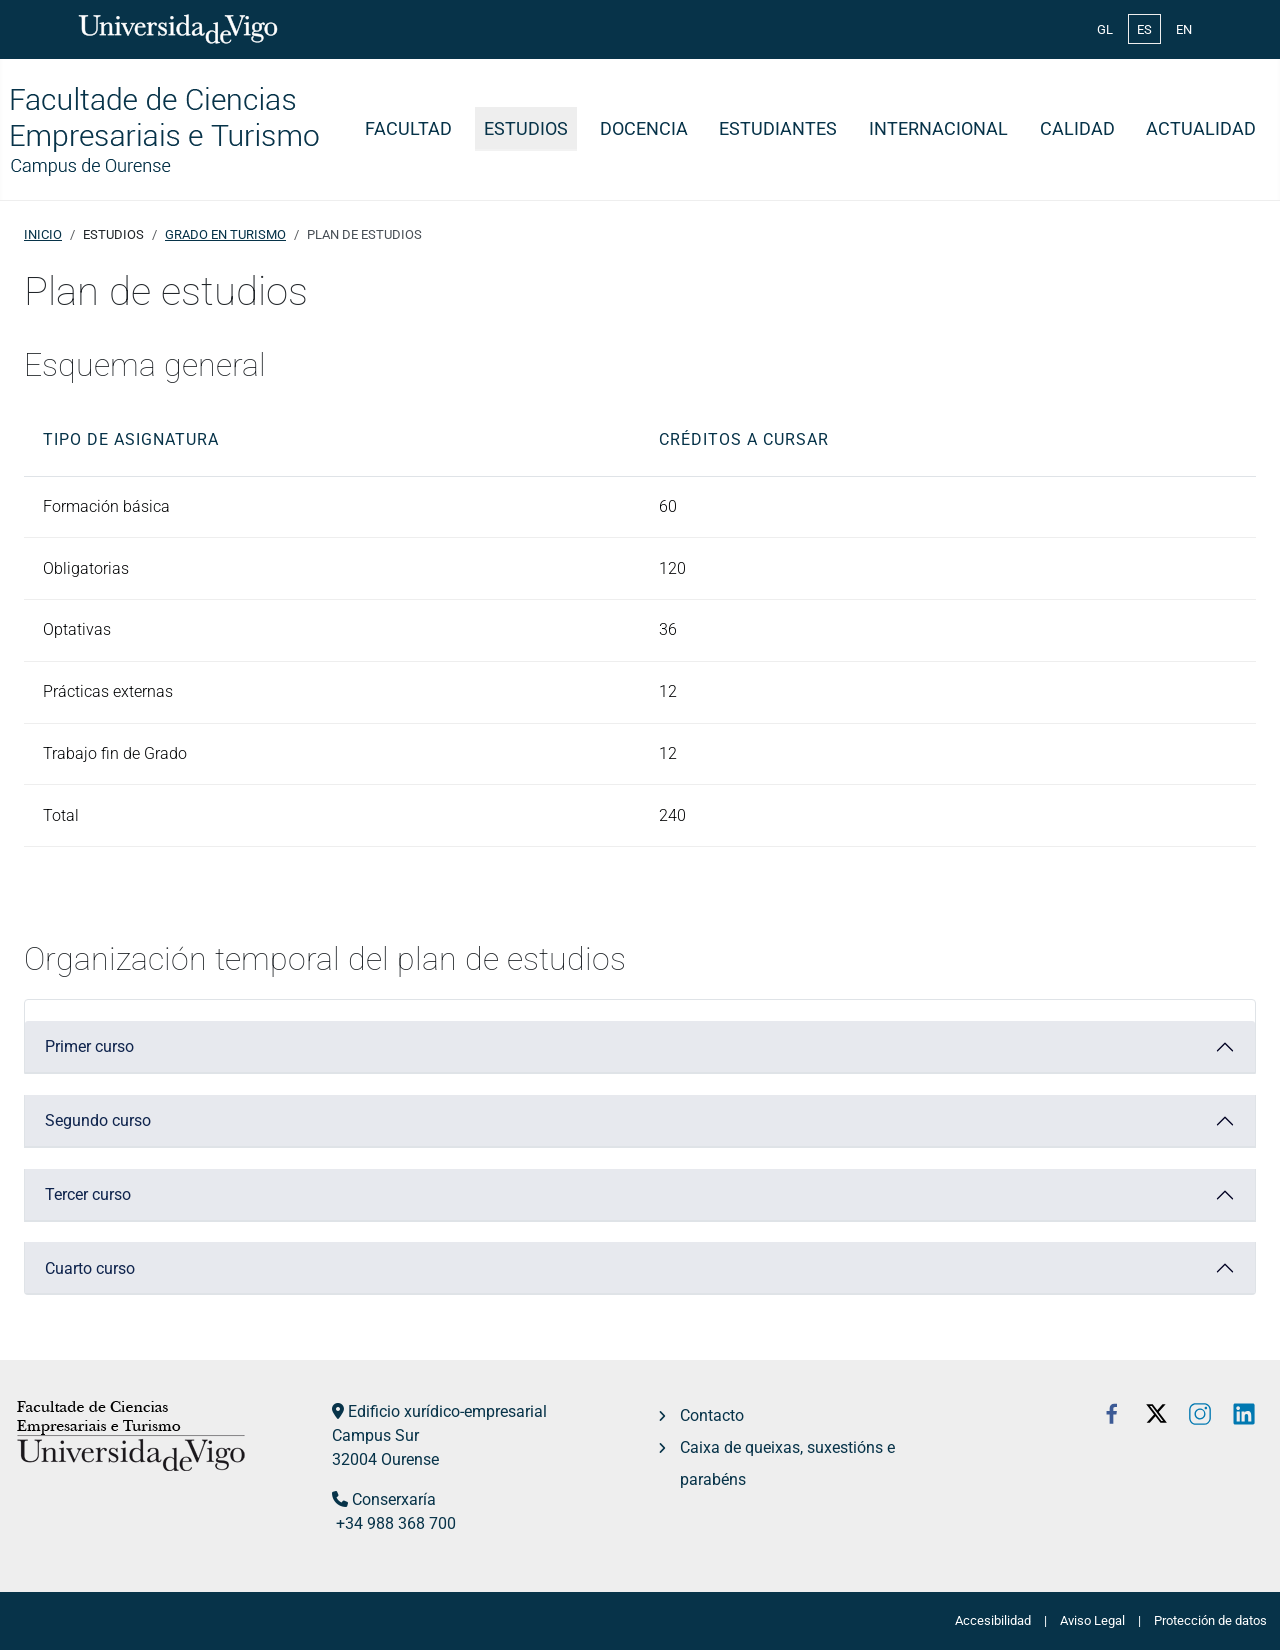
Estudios (526, 129)
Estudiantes (778, 129)
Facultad (408, 129)
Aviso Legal (1092, 1620)
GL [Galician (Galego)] (1105, 29)
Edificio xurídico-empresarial (447, 1411)
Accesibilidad (993, 1620)
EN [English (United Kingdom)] (1184, 29)
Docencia (644, 129)
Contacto (712, 1415)
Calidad (1077, 129)
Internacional (938, 129)
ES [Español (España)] (1144, 29)
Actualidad (1201, 129)
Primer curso (89, 1046)
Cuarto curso (90, 1268)
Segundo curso (98, 1120)
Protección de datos (1210, 1620)
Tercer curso (88, 1194)
